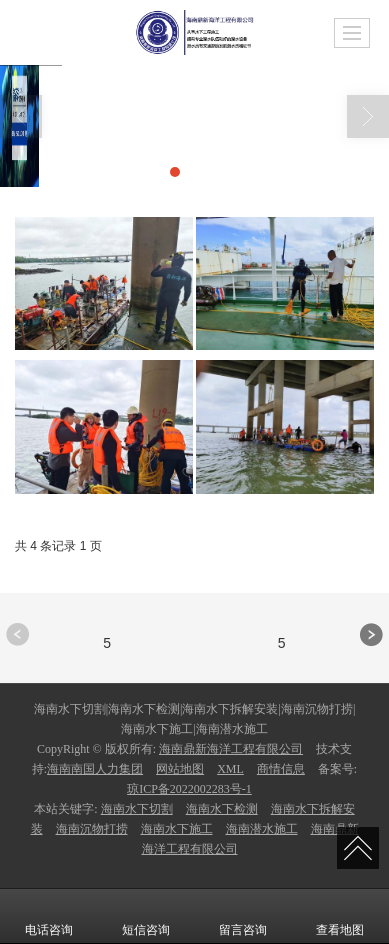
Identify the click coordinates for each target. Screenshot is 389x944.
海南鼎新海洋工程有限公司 (231, 749)
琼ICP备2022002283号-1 (189, 789)
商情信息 (281, 769)
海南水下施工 (177, 829)
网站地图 (180, 769)
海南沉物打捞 (92, 829)
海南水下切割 (137, 809)
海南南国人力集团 (95, 769)
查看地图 (340, 916)
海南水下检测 (222, 809)
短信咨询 (146, 916)
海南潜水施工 (262, 829)
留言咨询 (243, 916)
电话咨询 (49, 916)
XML (230, 769)
